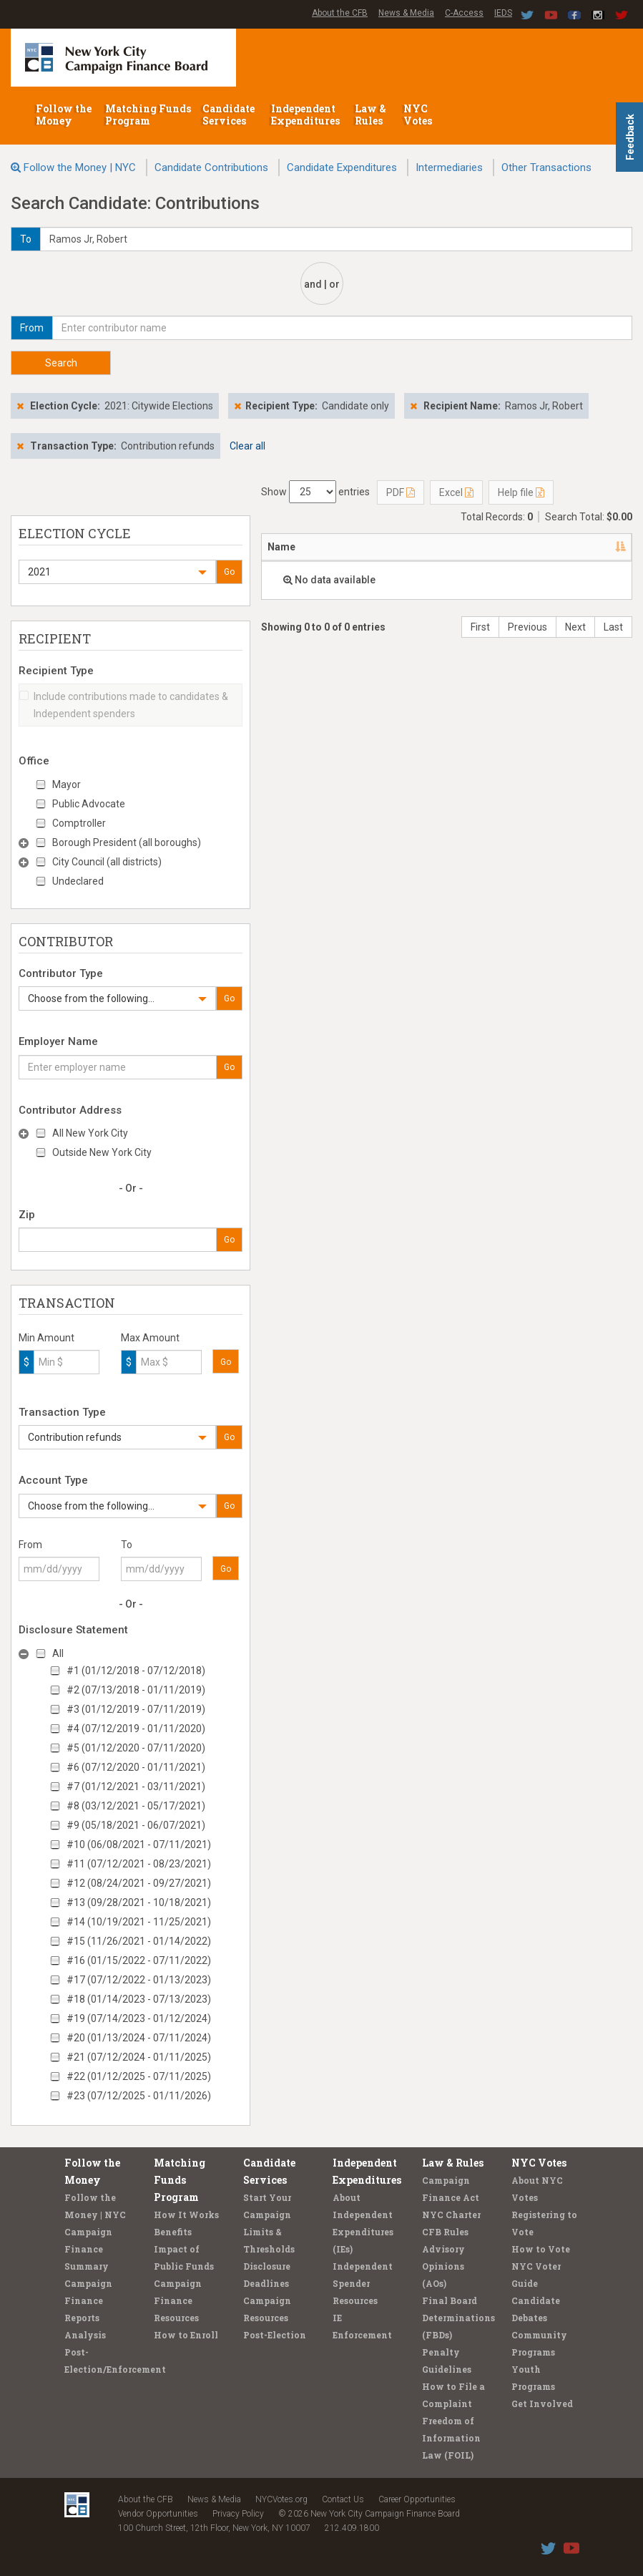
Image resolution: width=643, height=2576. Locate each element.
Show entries (315, 491)
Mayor (66, 784)
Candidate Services (228, 114)
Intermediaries (449, 167)
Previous (527, 627)
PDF (400, 492)
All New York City (90, 1133)
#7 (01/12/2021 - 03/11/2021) (136, 1786)
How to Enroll (186, 2335)
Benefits (173, 2231)
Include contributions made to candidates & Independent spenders (123, 705)
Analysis (85, 2335)
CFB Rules (445, 2231)
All (58, 1653)
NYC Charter (451, 2214)
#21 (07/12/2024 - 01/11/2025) (139, 2057)
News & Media (406, 13)
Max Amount (150, 1337)
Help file (521, 492)
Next (575, 627)
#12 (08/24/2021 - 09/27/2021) (139, 1883)
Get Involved (542, 2403)
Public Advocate (88, 804)
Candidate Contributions (211, 167)
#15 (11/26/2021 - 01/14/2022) (139, 1941)
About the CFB (340, 13)
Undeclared (78, 881)
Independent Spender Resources (363, 2283)
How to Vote (540, 2249)
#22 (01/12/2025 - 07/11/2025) (139, 2076)
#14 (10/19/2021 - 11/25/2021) (139, 1922)
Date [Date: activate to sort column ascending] (590, 547)
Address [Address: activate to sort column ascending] (353, 547)
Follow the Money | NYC (80, 167)
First (480, 627)
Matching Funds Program (148, 114)
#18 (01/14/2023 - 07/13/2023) (139, 1999)
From (30, 1544)
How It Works (186, 2214)
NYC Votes (418, 114)
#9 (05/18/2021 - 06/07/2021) (136, 1825)
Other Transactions (546, 167)
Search (61, 363)
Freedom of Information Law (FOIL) (451, 2438)
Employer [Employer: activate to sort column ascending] (518, 547)
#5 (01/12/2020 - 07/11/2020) (136, 1748)
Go (229, 572)
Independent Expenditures (306, 114)
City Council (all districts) (107, 861)
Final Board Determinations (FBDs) (458, 2318)
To (126, 1544)
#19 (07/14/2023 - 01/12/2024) (139, 2018)
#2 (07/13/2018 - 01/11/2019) (136, 1690)
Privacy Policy (238, 2514)
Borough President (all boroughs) (126, 842)
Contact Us (343, 2499)
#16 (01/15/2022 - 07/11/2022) (139, 1960)
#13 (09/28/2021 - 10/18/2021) (139, 1902)
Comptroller (79, 823)
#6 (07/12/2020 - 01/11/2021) (136, 1767)
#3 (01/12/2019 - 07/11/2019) (136, 1709)
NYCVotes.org (281, 2499)
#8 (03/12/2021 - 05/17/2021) (136, 1806)
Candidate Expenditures (342, 167)
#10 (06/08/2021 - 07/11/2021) (139, 1844)
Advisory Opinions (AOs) (443, 2266)
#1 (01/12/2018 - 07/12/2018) (136, 1670)
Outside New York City (102, 1152)
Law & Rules (370, 114)
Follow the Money (64, 114)
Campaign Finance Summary (88, 2249)
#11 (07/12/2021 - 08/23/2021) (139, 1864)
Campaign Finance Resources (178, 2300)
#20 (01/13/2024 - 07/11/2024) (139, 2037)
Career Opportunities (417, 2499)
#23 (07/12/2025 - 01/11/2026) (139, 2095)
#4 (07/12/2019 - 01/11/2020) (136, 1728)
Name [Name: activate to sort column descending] (281, 547)
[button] (117, 572)
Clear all (247, 446)
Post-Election (274, 2335)
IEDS (503, 13)
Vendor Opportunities (158, 2514)
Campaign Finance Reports (88, 2300)
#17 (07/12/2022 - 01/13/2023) (139, 1980)
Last (613, 627)
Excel (456, 492)
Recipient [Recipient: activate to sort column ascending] (434, 547)
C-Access (464, 13)
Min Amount (46, 1337)
